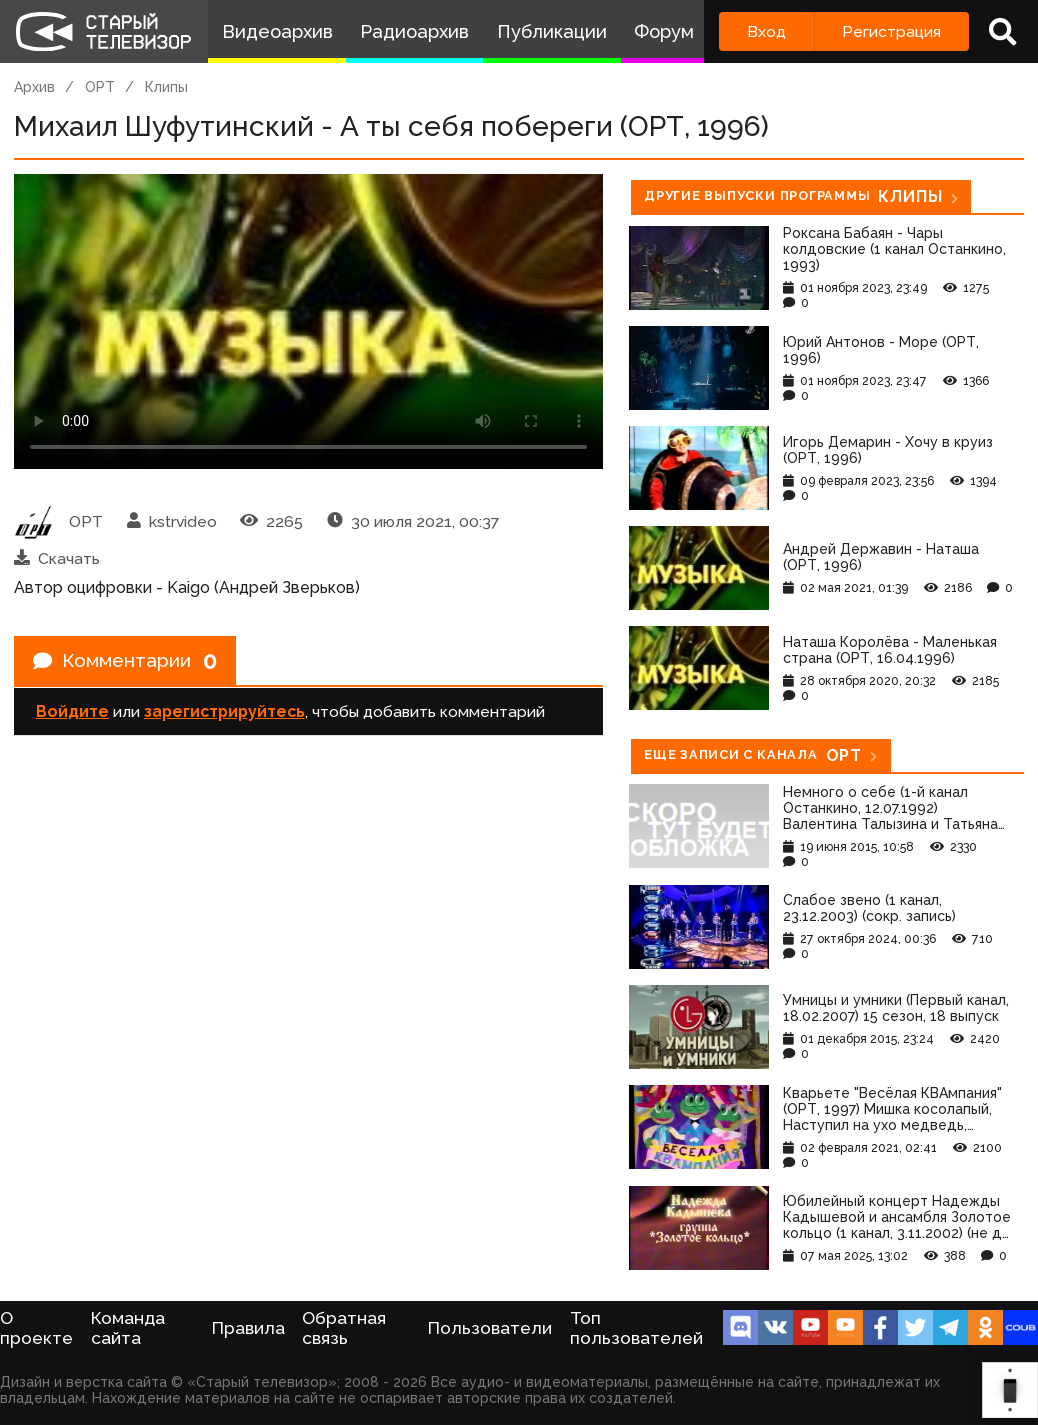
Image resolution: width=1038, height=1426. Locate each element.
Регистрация (891, 31)
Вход (766, 31)
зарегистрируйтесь (224, 713)
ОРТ (100, 87)
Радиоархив (414, 31)
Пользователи (490, 1328)
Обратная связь (344, 1328)
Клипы (166, 87)
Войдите (72, 713)
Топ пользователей (636, 1328)
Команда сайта (128, 1328)
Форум (664, 31)
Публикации (552, 31)
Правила (248, 1328)
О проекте (36, 1328)
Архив (34, 87)
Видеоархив (277, 31)
